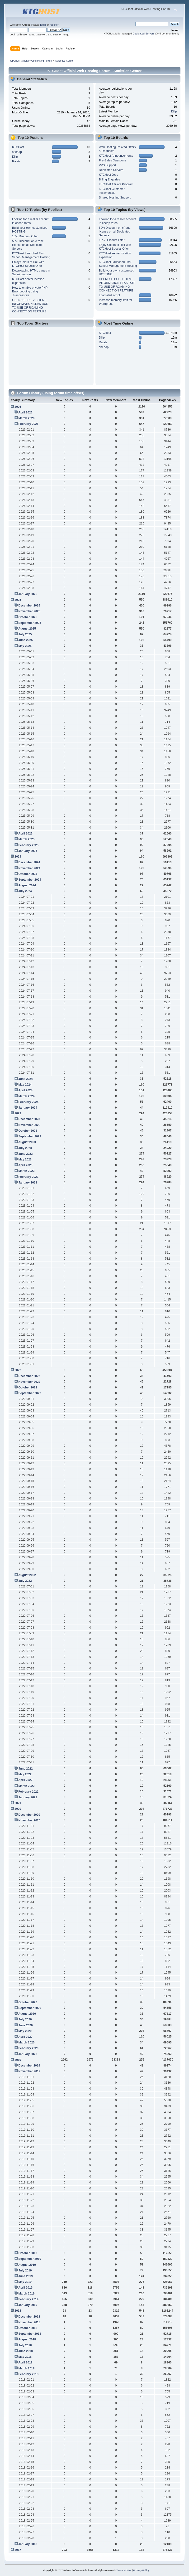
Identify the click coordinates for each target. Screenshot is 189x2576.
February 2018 (28, 2374)
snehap (17, 152)
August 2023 (27, 1142)
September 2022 (29, 1393)
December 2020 (29, 1814)
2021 (17, 1803)
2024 (17, 856)
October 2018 (27, 2328)
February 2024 (28, 1102)
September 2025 (29, 623)
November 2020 (29, 1820)
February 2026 (28, 424)
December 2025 (29, 605)
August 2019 (27, 2264)
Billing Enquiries (109, 179)
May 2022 (24, 1774)
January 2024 (27, 1107)
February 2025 (28, 845)
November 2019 (29, 2071)
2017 (17, 2550)
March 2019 (26, 2293)
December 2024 (29, 862)
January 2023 (27, 1182)
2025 (17, 600)
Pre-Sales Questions (112, 160)
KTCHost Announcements (116, 155)
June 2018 (25, 2351)
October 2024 (27, 874)
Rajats (16, 161)
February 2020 (28, 2048)
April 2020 (25, 2036)
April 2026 (25, 412)
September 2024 (29, 879)
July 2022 (25, 1580)
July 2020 (25, 2019)
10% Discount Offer (25, 236)
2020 (17, 1808)
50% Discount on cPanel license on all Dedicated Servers (28, 244)
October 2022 (27, 1387)
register (54, 24)
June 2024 (25, 1079)
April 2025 (25, 833)
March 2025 (26, 839)
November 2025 (29, 611)
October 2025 (27, 617)
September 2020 (29, 2008)
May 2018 (24, 2356)
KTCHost (18, 147)
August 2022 (27, 1575)
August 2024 (27, 885)
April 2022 (25, 1780)
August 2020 (27, 2013)
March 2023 (26, 1171)
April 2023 (25, 1165)
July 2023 (25, 1148)
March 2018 (26, 2368)
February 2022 (28, 1791)
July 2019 (25, 2270)
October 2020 (27, 2002)
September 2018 (29, 2333)
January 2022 (27, 1797)
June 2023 (25, 1153)
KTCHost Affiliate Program (116, 184)
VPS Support (107, 165)
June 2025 (25, 640)
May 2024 (24, 1084)
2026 (17, 406)
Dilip (174, 111)
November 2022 (29, 1381)
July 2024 (25, 891)
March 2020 (26, 2042)
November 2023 (29, 1125)
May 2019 (24, 2282)
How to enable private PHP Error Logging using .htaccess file (29, 291)
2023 (17, 1113)
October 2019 (27, 2253)
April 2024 (25, 1090)
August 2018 (27, 2339)
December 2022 (29, 1376)
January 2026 (27, 594)
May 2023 (24, 1159)
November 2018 (29, 2322)
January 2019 (27, 2305)
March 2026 (26, 418)
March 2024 (26, 1096)
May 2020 (24, 2031)
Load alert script (109, 295)
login (43, 24)
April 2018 (25, 2362)
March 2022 (26, 1786)
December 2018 (29, 2316)
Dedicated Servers (143, 33)
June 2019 (25, 2276)
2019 (17, 2060)
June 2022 (25, 1768)
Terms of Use (123, 2570)
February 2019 (28, 2299)
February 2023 (28, 1177)
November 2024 (29, 868)
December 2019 (29, 2065)
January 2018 (27, 2544)
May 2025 (24, 646)
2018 (17, 2310)
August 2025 (27, 628)
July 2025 (25, 634)
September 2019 (29, 2259)
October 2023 (27, 1130)
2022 (17, 1370)
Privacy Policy (141, 2570)
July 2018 (25, 2345)
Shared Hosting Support (115, 197)
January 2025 (27, 851)
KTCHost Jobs (108, 174)
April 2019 (25, 2287)
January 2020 (27, 2054)
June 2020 (25, 2025)
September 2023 (29, 1136)
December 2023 (29, 1119)
